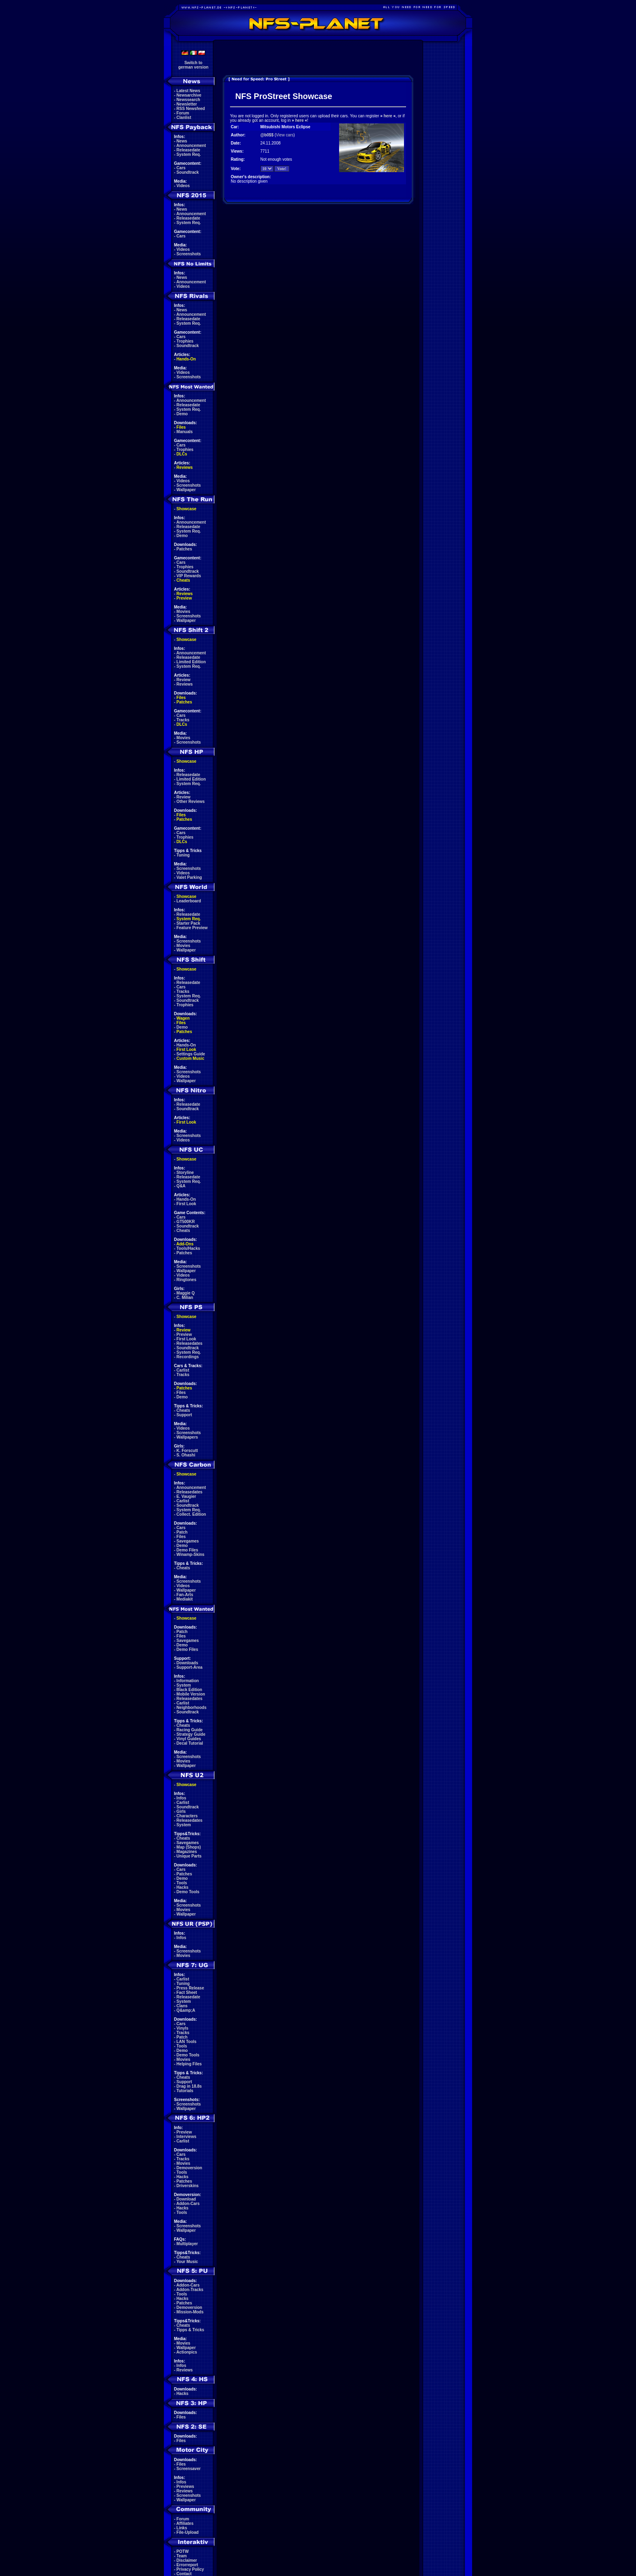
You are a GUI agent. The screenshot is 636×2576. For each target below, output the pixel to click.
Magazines (186, 1851)
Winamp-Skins (190, 1554)
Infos (181, 1798)
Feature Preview (192, 928)
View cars (284, 135)
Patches (184, 549)
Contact (183, 2574)
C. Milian (184, 1297)
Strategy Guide (190, 1734)
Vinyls (182, 2028)
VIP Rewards (188, 576)
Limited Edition (191, 662)
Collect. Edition (191, 1514)
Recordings (187, 1357)
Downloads (187, 1663)
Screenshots (188, 254)
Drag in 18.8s (189, 2086)
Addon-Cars (188, 2203)
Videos (183, 185)
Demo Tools (187, 1892)
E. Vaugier (186, 1496)
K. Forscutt (187, 1450)
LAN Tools (186, 2041)
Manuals (184, 431)
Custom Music (190, 1058)
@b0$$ (267, 135)
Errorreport (187, 2565)
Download (186, 2199)
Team (181, 2556)
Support (184, 1415)
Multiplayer (187, 2244)
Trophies (184, 341)
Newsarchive (188, 95)
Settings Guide (190, 1054)
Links (181, 2528)
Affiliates (184, 2523)
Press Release (190, 1988)
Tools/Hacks (188, 1248)
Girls (181, 1811)
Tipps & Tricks (190, 2330)
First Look (186, 1049)
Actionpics (186, 2352)
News (181, 141)
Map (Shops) (188, 1847)
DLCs (181, 454)
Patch (181, 1532)
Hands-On (186, 359)
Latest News (188, 90)
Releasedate (188, 150)
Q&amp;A (185, 2010)
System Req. (188, 154)
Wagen (182, 1018)
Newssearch (188, 99)
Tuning (183, 855)
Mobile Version (190, 1694)
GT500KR (185, 1221)
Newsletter (186, 104)
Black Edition (189, 1689)
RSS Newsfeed (190, 108)
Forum (182, 113)
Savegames (187, 1541)
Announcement (191, 145)
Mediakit (184, 1599)
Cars (180, 168)
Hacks (182, 1887)
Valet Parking (189, 877)
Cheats (183, 580)
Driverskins (187, 2185)
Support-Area (189, 1667)
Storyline (185, 1172)
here (388, 116)
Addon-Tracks (190, 2289)
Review (183, 679)
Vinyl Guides (188, 1739)
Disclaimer (186, 2560)
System (183, 1685)
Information (187, 1680)
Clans (181, 2006)
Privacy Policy (190, 2569)
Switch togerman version (193, 64)
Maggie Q (185, 1293)
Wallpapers (187, 1437)
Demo (182, 414)
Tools (181, 1883)
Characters (187, 1816)
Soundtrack (187, 172)
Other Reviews (190, 801)
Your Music (187, 2261)
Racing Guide (189, 1730)
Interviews (186, 2136)
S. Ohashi (185, 1455)
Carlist (182, 1370)
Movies (183, 611)
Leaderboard (188, 901)
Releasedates (189, 1343)
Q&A (180, 1186)
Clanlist (183, 117)
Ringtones (186, 1279)
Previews (185, 2486)
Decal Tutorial (189, 1743)
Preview (184, 598)
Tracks (182, 720)
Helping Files (189, 2064)
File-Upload (187, 2532)
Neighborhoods (191, 1707)
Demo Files (187, 1550)
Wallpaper (186, 490)
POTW (182, 2551)
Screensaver (188, 2468)
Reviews (184, 467)
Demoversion (189, 2168)
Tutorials (184, 2090)
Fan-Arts (184, 1594)
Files (181, 427)
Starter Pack (188, 923)
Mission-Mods (190, 2312)
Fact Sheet (186, 1992)
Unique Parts (189, 1856)
